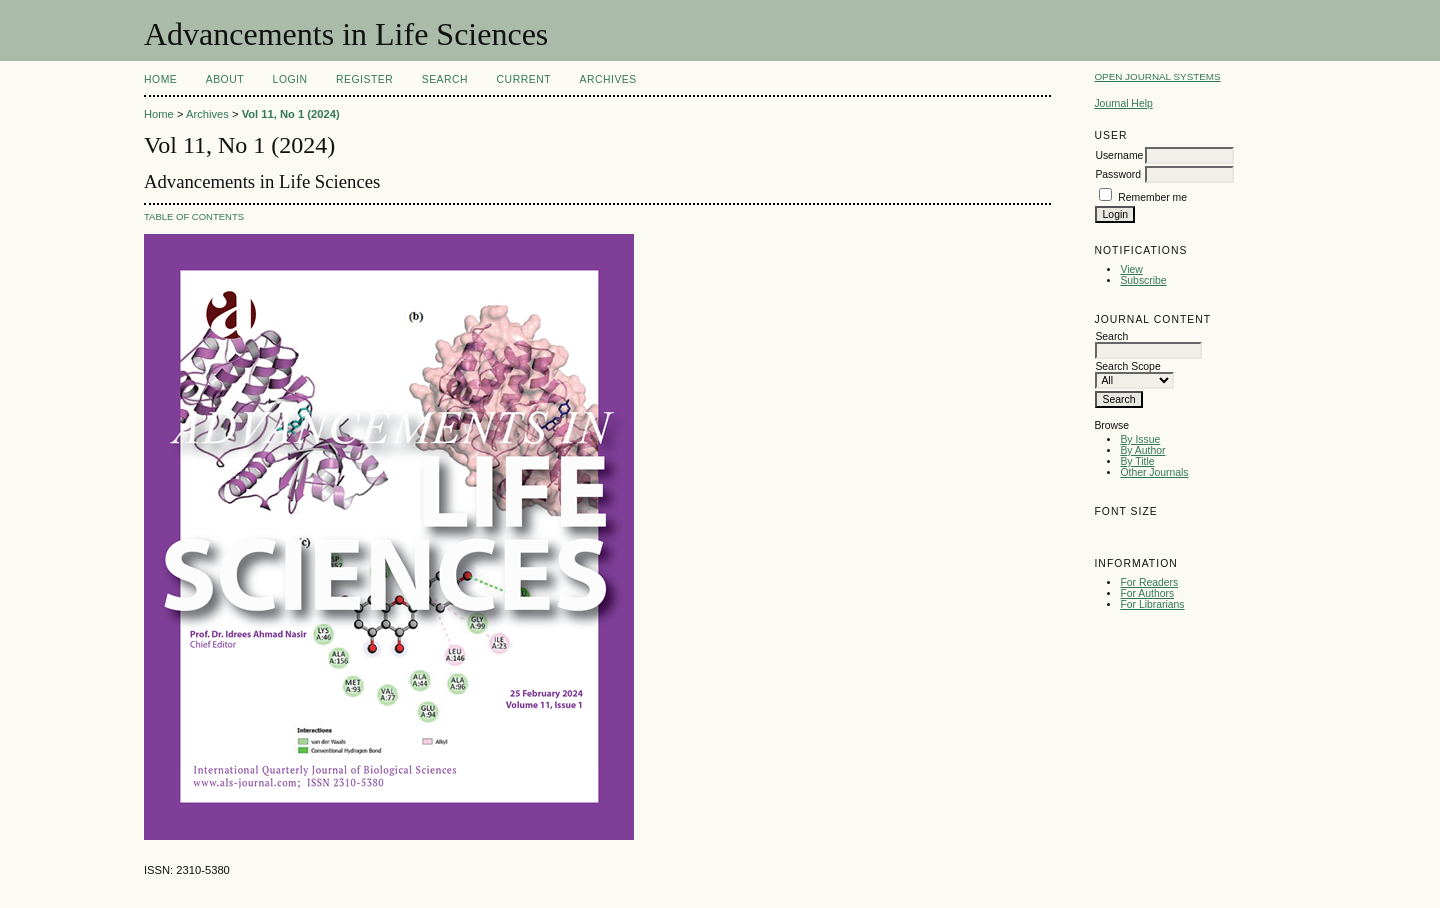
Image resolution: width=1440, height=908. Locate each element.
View (1131, 269)
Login (290, 79)
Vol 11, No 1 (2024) (291, 114)
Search (445, 79)
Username (1119, 155)
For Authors (1147, 593)
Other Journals (1154, 472)
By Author (1142, 450)
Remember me (1152, 197)
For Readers (1149, 582)
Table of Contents (194, 216)
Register (364, 79)
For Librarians (1152, 604)
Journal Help (1123, 103)
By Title (1137, 461)
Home (160, 79)
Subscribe (1143, 280)
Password (1118, 174)
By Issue (1140, 439)
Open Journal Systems (1157, 76)
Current (524, 79)
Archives (607, 79)
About (225, 79)
